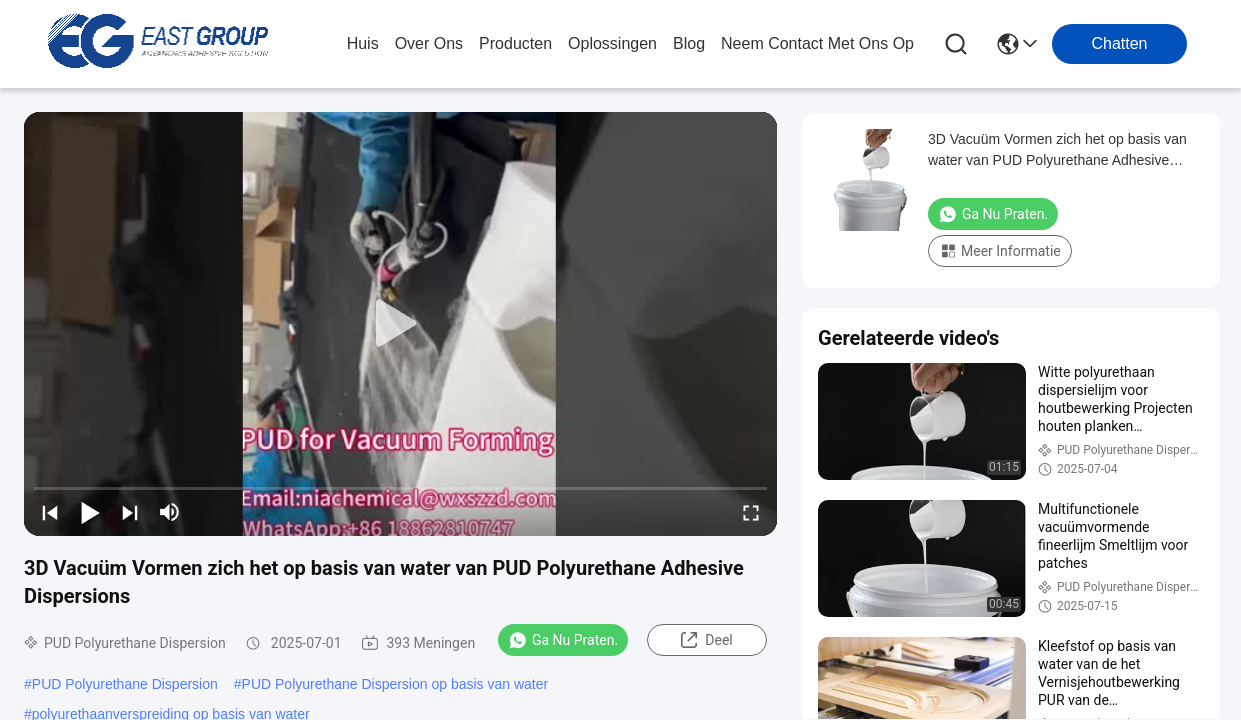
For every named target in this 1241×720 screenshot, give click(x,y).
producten (515, 43)
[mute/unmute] (170, 512)
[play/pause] (90, 512)
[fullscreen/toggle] (751, 512)
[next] (130, 512)
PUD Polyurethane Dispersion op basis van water (395, 684)
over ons (429, 43)
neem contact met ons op (817, 43)
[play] (401, 324)
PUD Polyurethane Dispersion (125, 684)
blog (689, 43)
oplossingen (612, 43)
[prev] (50, 512)
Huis (363, 43)
